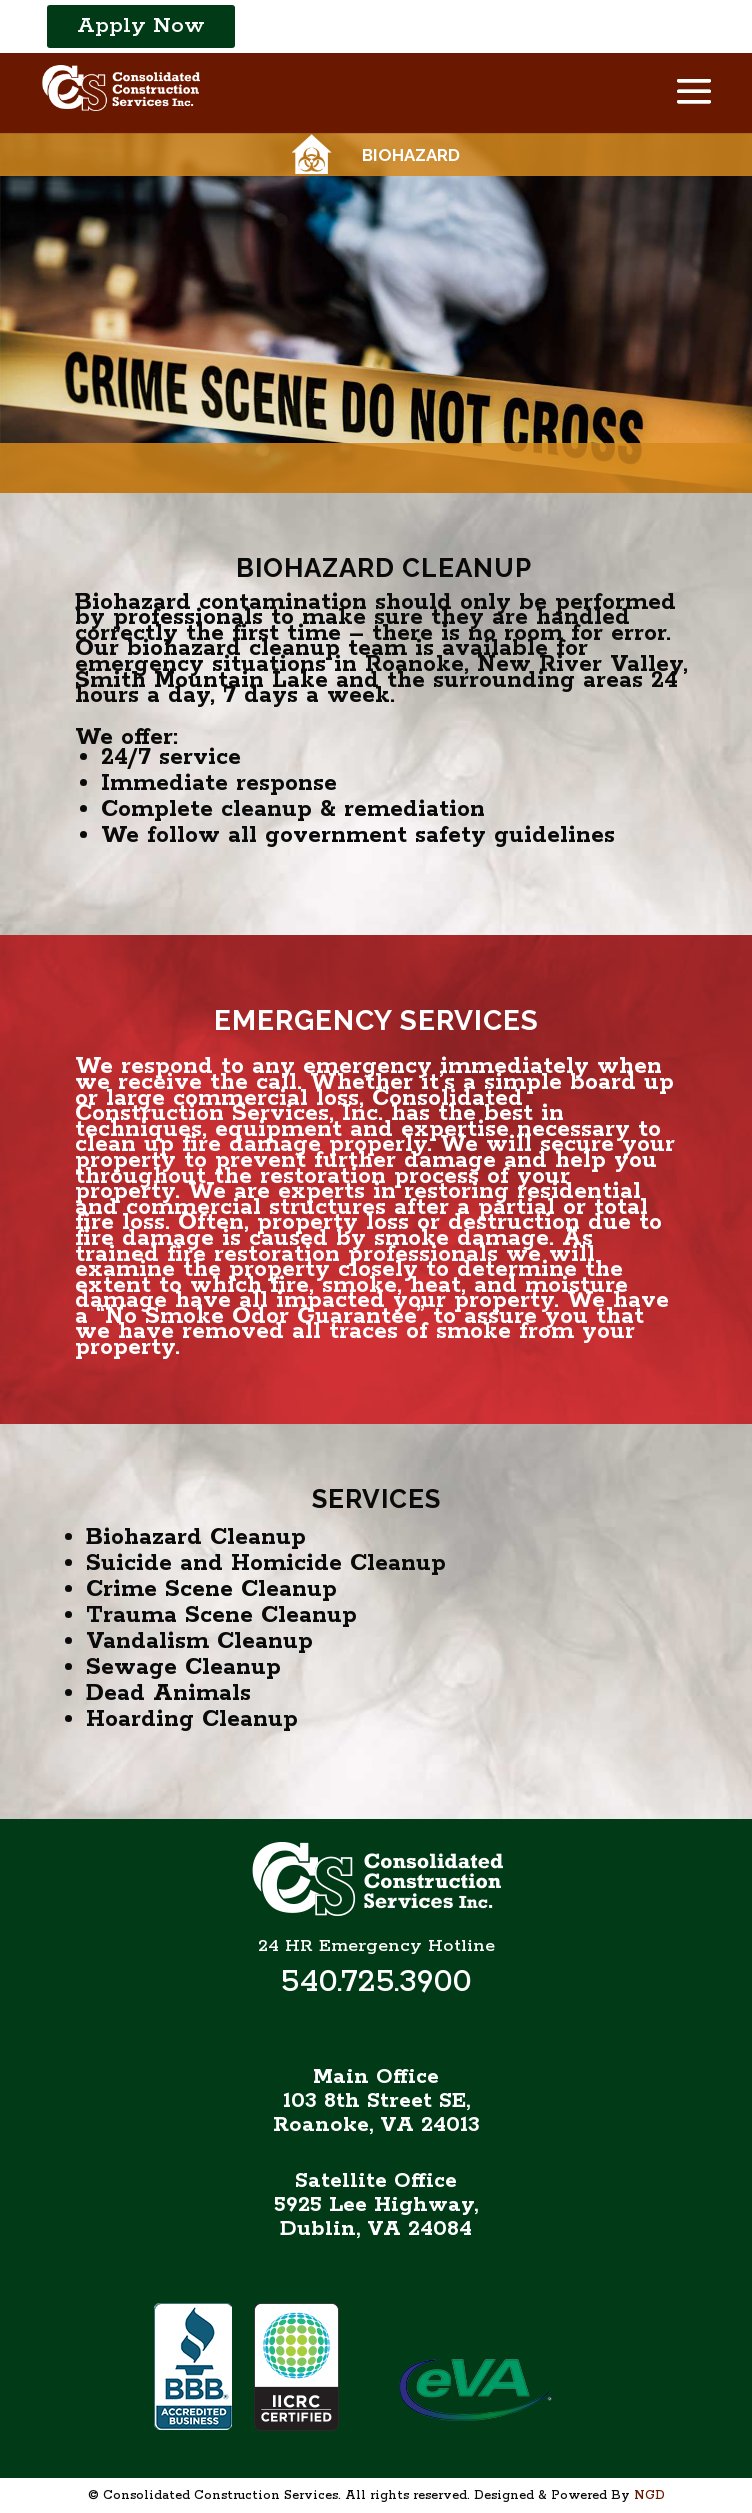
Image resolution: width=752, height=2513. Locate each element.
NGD (649, 2495)
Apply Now (141, 26)
